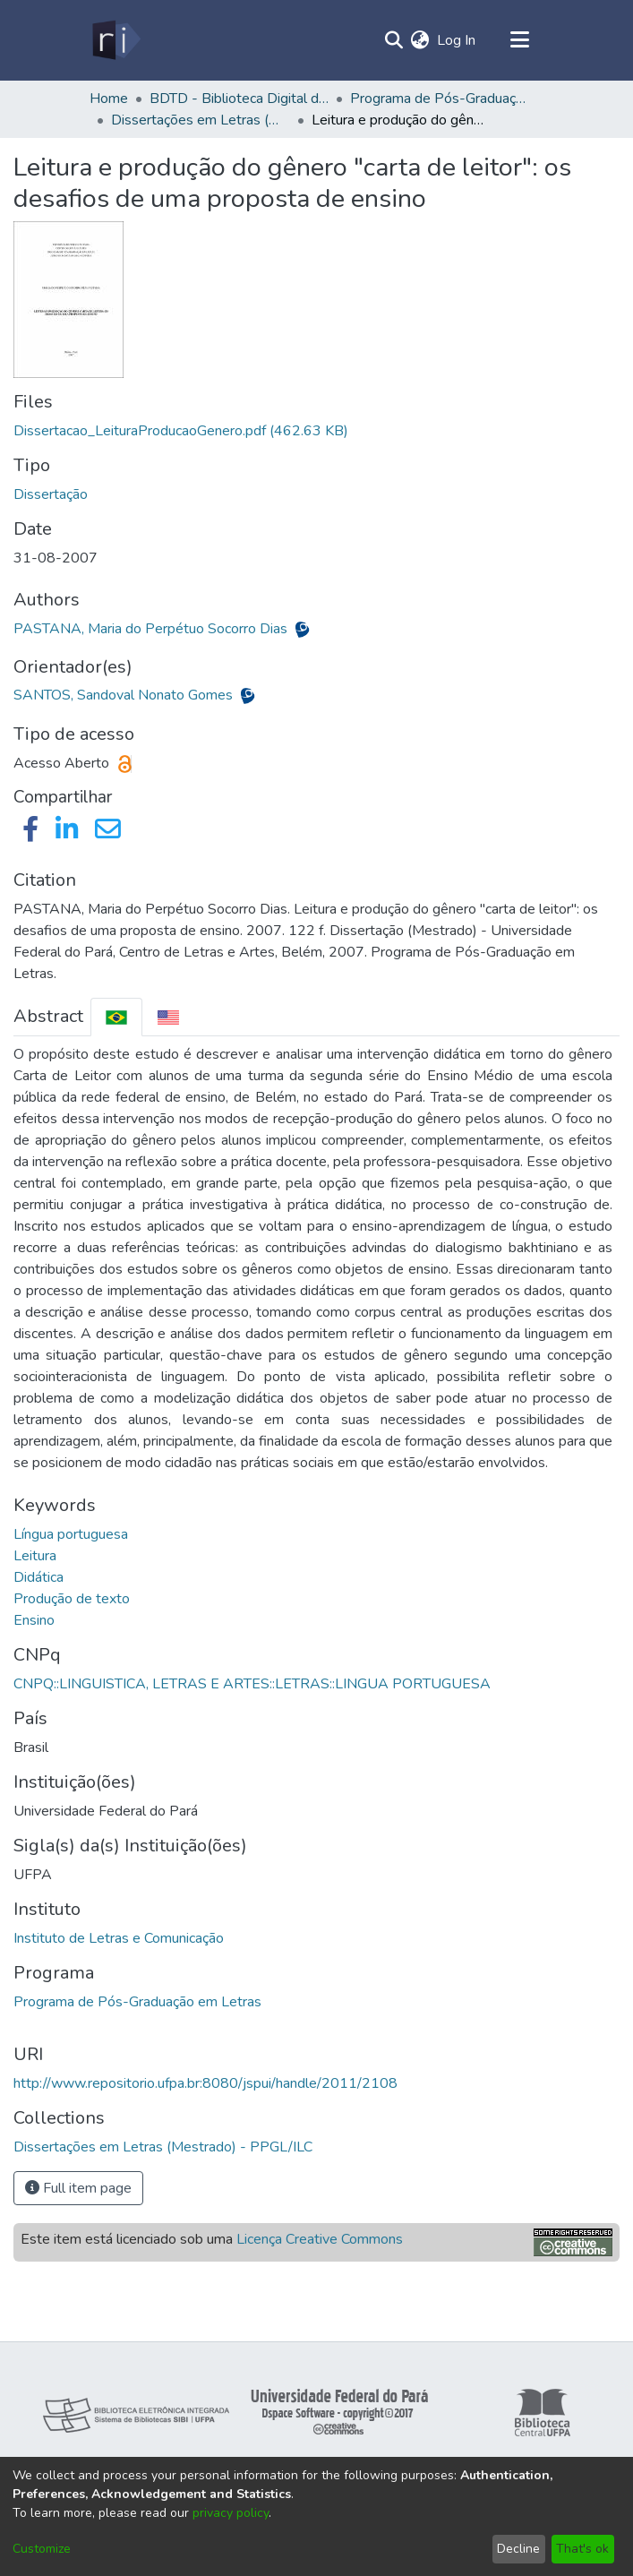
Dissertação (50, 494)
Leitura (34, 1556)
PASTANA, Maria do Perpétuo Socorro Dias (152, 629)
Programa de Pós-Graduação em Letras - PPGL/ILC (439, 98)
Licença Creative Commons (319, 2239)
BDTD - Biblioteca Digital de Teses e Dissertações (239, 98)
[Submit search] (394, 40)
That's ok (582, 2548)
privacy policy (230, 2512)
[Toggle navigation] (520, 40)
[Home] (115, 40)
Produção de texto (71, 1599)
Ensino (34, 1620)
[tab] (116, 1017)
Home (109, 98)
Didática (38, 1577)
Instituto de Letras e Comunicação (118, 1938)
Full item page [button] (78, 2188)
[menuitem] (420, 40)
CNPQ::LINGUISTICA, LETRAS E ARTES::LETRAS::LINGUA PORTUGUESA (252, 1684)
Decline (518, 2548)
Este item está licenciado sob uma (212, 2239)
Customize (42, 2548)
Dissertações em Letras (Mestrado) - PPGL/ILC (200, 120)
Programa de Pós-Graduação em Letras (137, 2002)
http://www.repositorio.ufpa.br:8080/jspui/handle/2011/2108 (205, 2083)
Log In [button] (457, 40)
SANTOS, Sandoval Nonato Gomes (124, 695)
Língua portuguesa (70, 1534)
